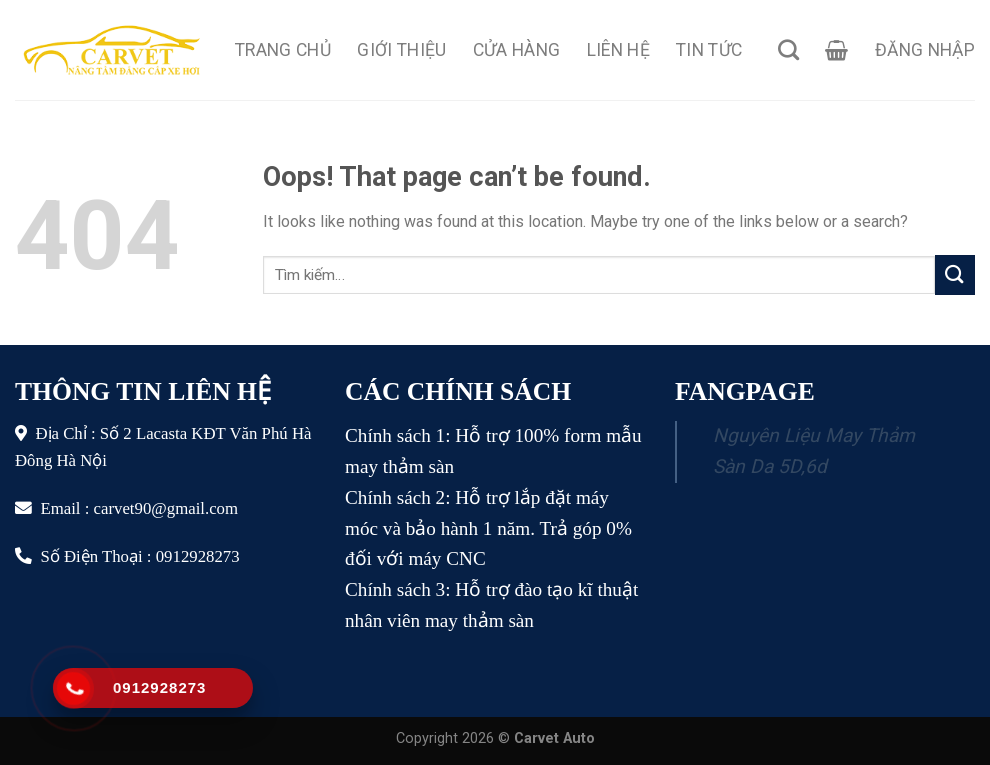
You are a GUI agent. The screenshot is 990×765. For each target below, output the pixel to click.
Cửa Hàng (517, 50)
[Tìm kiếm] (788, 49)
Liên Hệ (618, 50)
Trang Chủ (283, 50)
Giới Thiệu (402, 50)
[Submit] (955, 274)
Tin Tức (709, 50)
